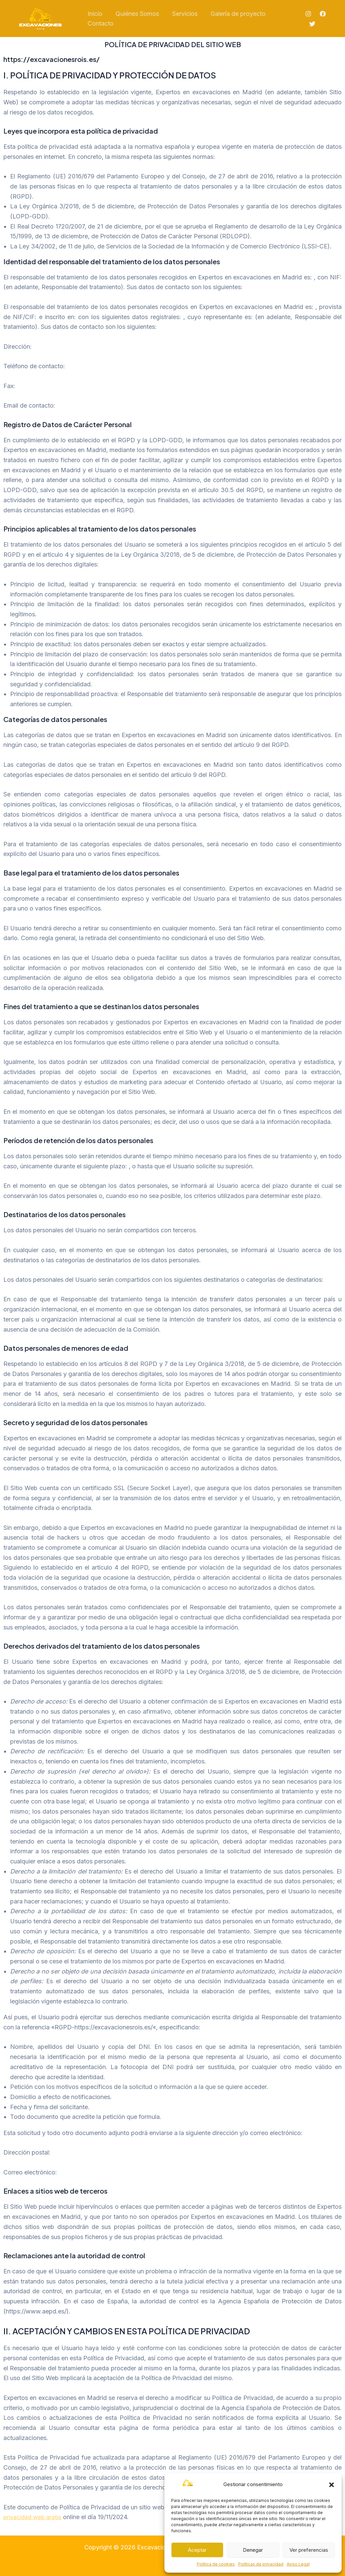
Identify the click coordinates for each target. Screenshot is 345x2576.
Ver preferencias (308, 2550)
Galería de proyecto (234, 13)
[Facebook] (322, 14)
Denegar (253, 2550)
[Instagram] (308, 14)
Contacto (100, 23)
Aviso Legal (298, 2564)
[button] (331, 2484)
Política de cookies (216, 2564)
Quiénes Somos (135, 13)
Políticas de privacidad (260, 2564)
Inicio (94, 13)
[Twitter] (312, 24)
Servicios (182, 13)
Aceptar (197, 2550)
